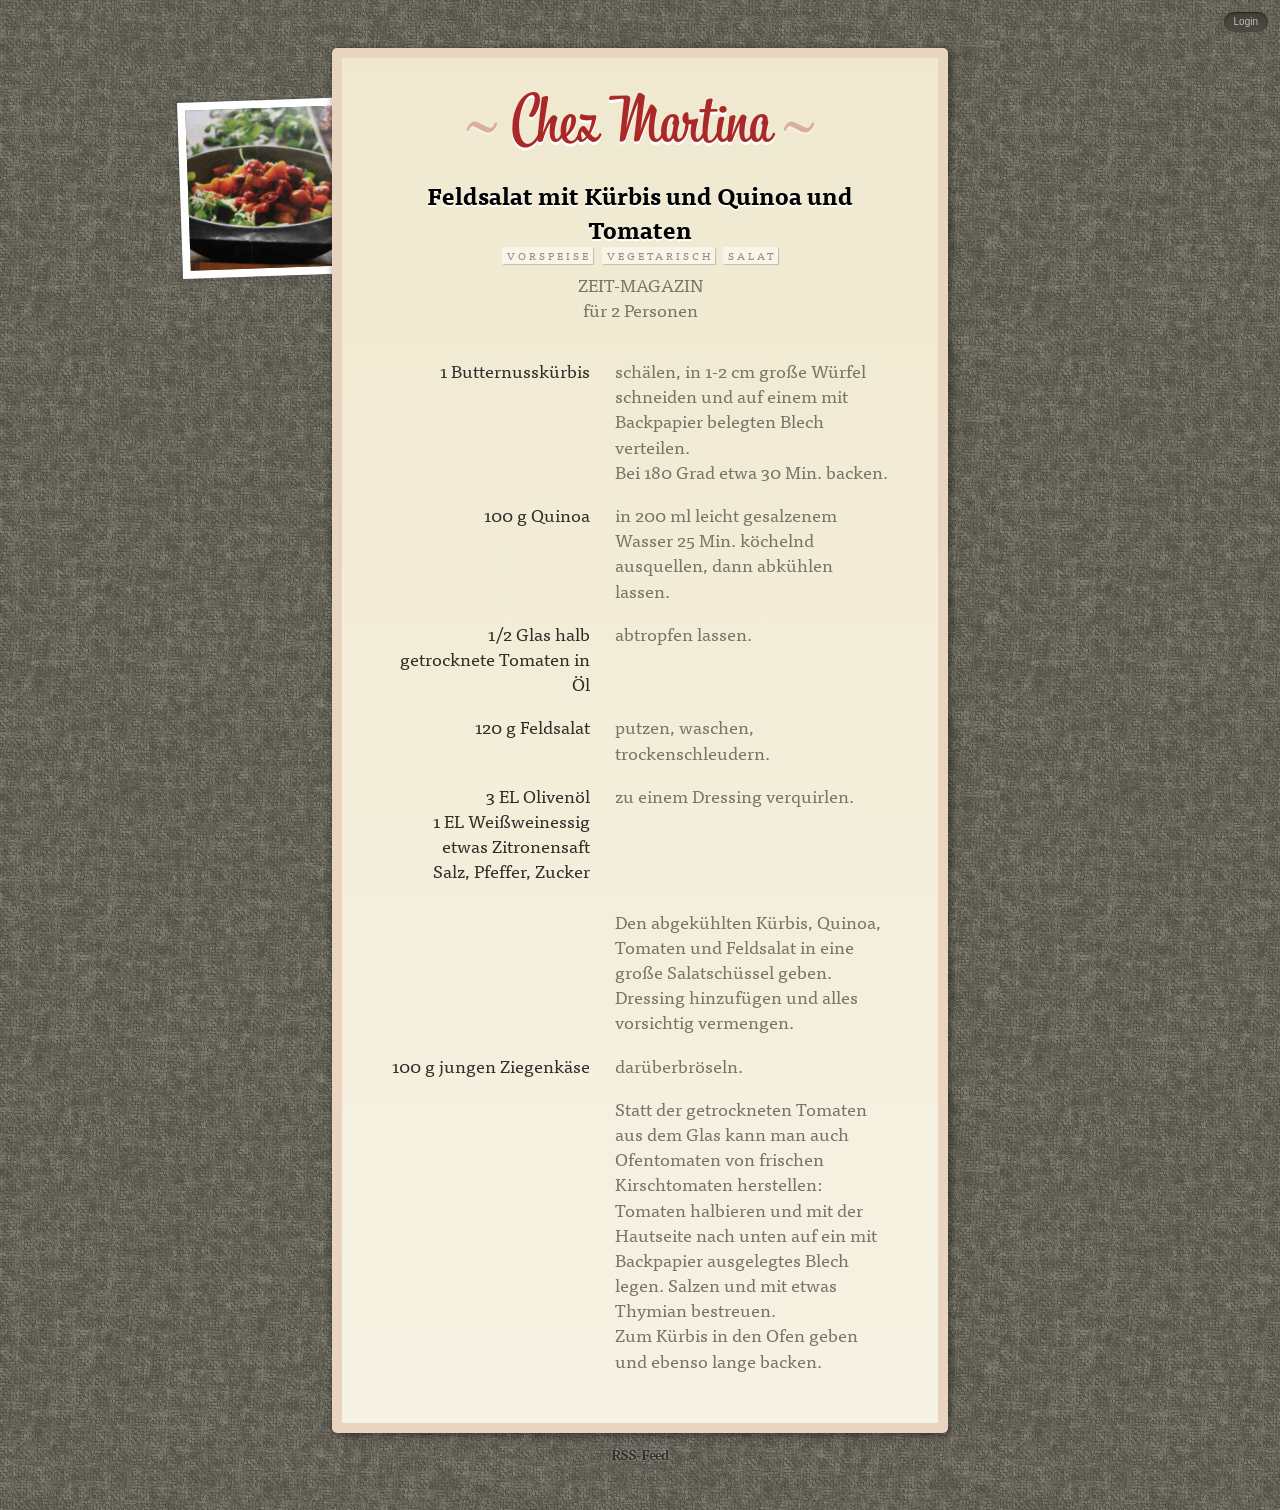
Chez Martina (640, 122)
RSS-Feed (640, 1453)
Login (1246, 21)
